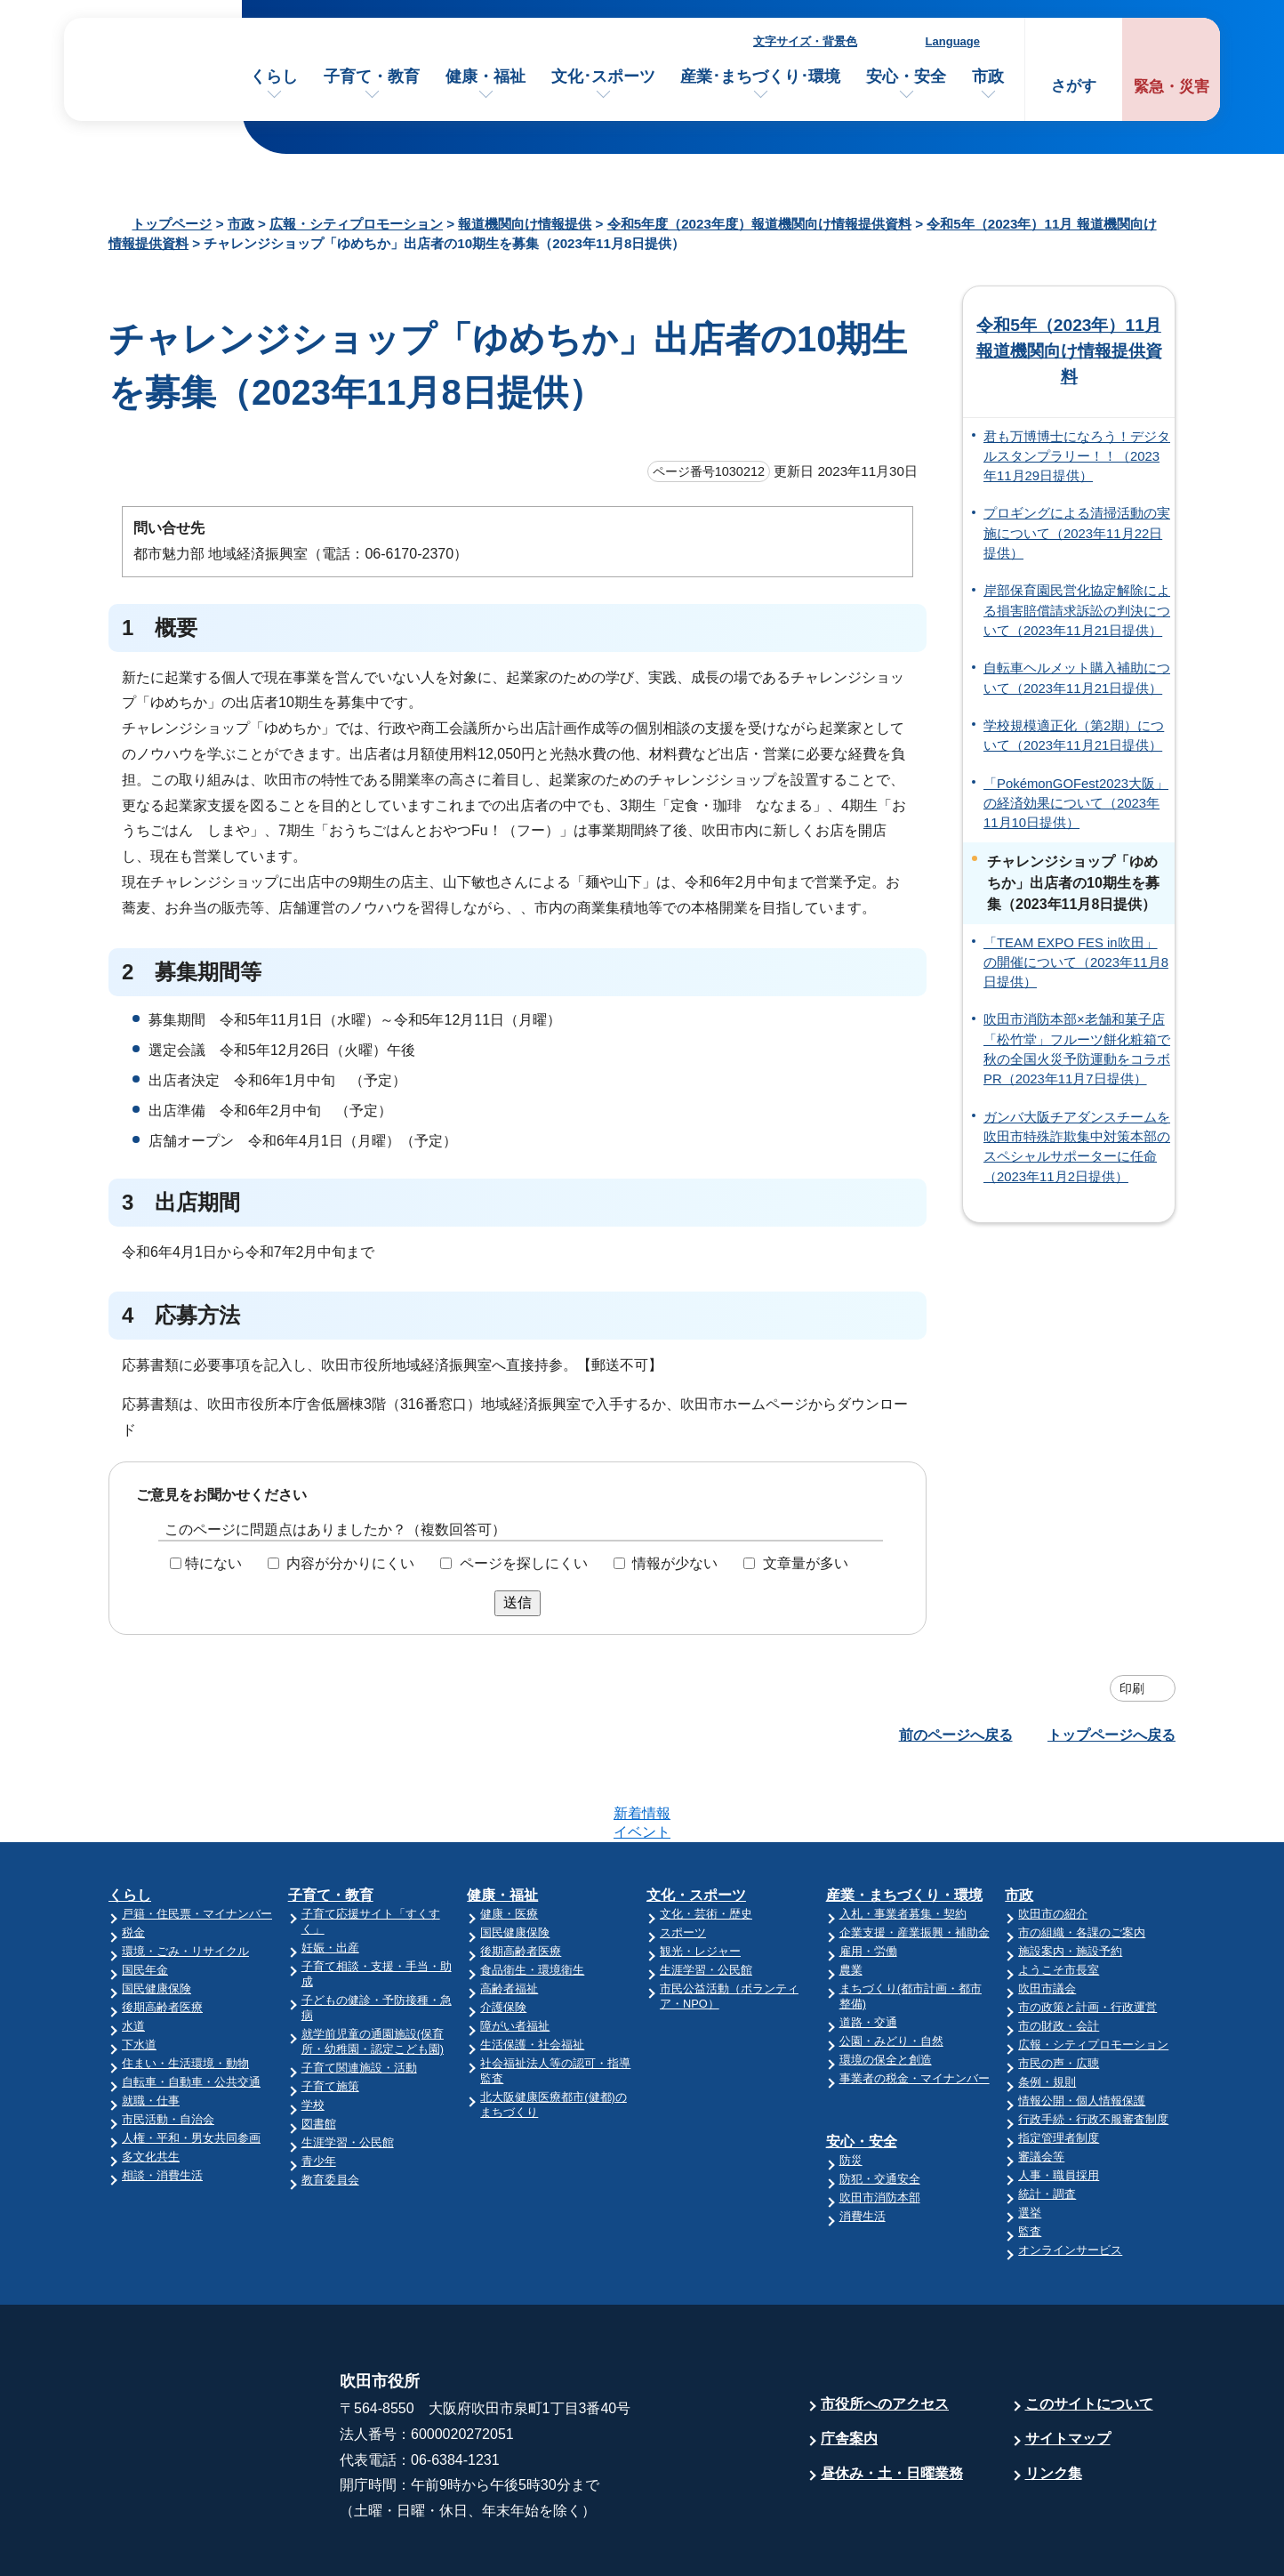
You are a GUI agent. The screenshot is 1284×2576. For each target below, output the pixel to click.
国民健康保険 (156, 1919)
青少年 (318, 2091)
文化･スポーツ (603, 76)
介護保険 (503, 1937)
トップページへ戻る (1111, 1735)
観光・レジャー (700, 1881)
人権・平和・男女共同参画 (191, 2068)
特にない (213, 1563)
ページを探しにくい (524, 1563)
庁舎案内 (849, 2369)
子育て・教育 (372, 76)
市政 (988, 76)
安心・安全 (906, 76)
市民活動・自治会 (168, 2050)
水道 (133, 1956)
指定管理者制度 (1058, 2068)
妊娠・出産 (330, 1878)
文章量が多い (805, 1563)
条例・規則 (1047, 2012)
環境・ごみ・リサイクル (185, 1881)
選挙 (1029, 2143)
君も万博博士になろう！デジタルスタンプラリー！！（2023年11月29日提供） (1076, 457)
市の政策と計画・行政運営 (1087, 1937)
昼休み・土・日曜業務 (892, 2403)
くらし (274, 76)
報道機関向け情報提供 (524, 223)
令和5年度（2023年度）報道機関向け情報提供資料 (759, 223)
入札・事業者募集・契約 (903, 1844)
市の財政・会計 (1058, 1956)
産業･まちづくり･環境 (760, 76)
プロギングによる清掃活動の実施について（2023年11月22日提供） (1076, 533)
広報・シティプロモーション (356, 223)
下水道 (139, 1975)
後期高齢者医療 (162, 1937)
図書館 (318, 2054)
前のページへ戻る (956, 1735)
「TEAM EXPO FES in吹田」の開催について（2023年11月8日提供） (1075, 963)
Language (953, 41)
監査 (1029, 2162)
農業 (851, 1900)
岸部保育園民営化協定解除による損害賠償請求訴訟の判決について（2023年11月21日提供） (1076, 611)
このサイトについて (1089, 2334)
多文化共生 (151, 2087)
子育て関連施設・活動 (359, 1998)
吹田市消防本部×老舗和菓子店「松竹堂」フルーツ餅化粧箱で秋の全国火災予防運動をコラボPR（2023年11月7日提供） (1076, 1049)
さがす (1073, 85)
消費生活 (862, 2146)
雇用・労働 (868, 1881)
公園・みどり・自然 (891, 1971)
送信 (517, 1602)
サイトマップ (1068, 2369)
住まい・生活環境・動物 (185, 1993)
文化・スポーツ (696, 1825)
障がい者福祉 (515, 1956)
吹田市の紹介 (1052, 1844)
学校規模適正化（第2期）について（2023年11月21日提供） (1073, 736)
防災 (851, 2090)
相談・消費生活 (162, 2106)
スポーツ (683, 1863)
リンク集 (1053, 2403)
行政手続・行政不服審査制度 (1093, 2050)
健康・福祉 (485, 76)
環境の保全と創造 (885, 1990)
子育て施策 (330, 2017)
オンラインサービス (1070, 2180)
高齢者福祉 (509, 1919)
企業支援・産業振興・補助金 (914, 1863)
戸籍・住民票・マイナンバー (197, 1844)
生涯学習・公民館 (347, 2073)
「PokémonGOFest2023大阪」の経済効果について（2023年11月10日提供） (1075, 804)
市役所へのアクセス (885, 2334)
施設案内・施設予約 (1070, 1881)
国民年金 (145, 1900)
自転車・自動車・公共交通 (191, 2012)
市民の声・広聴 (1058, 1993)
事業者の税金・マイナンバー (914, 2009)
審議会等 (1041, 2087)
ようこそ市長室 (1058, 1900)
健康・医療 (509, 1844)
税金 (133, 1863)
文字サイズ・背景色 (805, 41)
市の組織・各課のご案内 (1081, 1863)
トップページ (172, 223)
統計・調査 (1047, 2124)
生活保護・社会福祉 (532, 1975)
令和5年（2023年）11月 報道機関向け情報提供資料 (1069, 351)
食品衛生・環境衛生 (532, 1900)
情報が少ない (675, 1563)
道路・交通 (868, 1953)
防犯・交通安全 (879, 2109)
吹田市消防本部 (879, 2128)
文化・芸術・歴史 (706, 1844)
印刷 (1131, 1688)
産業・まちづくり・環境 (904, 1825)
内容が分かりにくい (350, 1563)
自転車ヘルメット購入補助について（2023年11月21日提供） (1076, 678)
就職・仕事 (151, 2031)
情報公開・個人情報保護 (1081, 2031)
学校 (313, 2035)
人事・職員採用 (1058, 2106)
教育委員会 (330, 2110)
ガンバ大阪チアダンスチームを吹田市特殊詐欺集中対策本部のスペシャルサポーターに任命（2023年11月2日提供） (1076, 1147)
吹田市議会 (1047, 1919)
